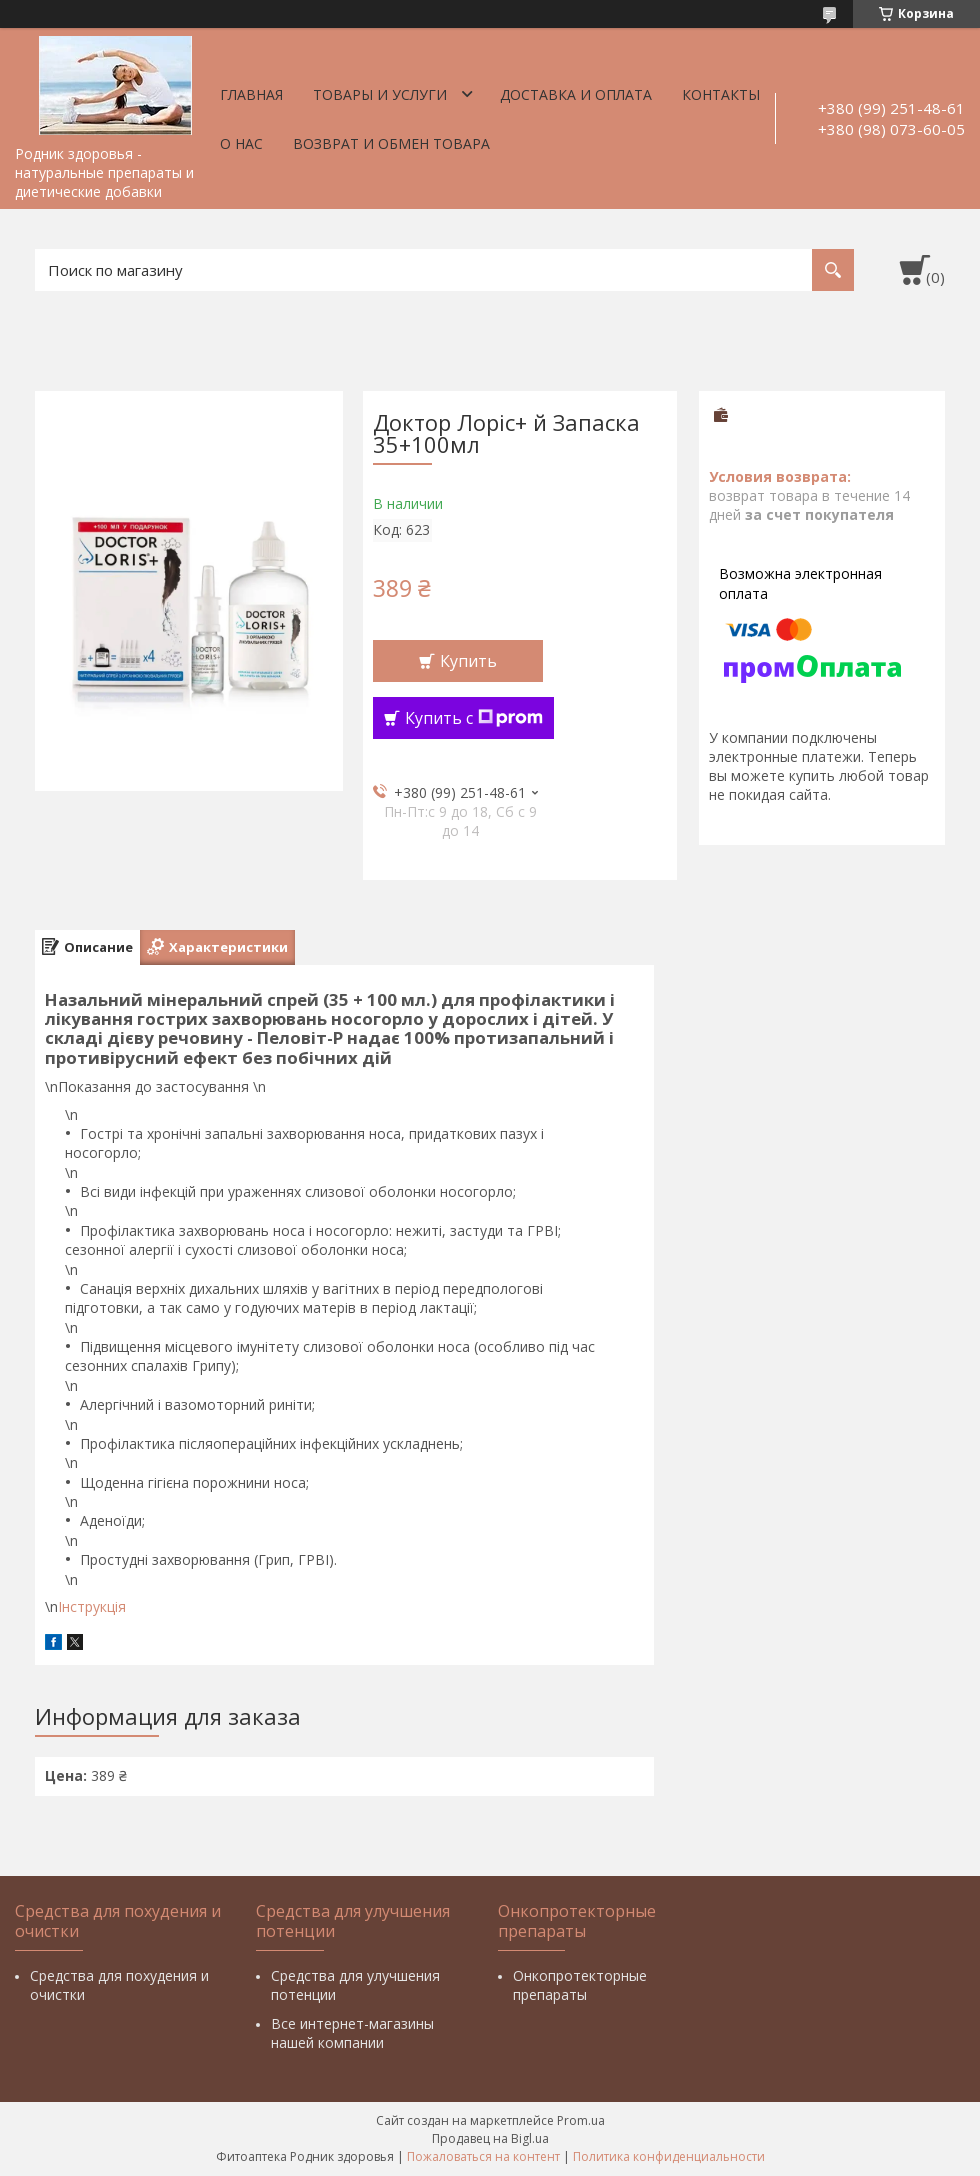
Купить (468, 661)
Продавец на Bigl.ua (490, 2138)
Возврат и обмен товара (391, 143)
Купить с (474, 718)
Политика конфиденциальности (669, 2156)
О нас (241, 143)
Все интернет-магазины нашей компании (352, 2033)
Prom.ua (581, 2120)
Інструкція (92, 1606)
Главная (251, 94)
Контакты (721, 94)
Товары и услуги (380, 94)
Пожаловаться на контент (483, 2156)
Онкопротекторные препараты (580, 1985)
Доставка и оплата (576, 94)
